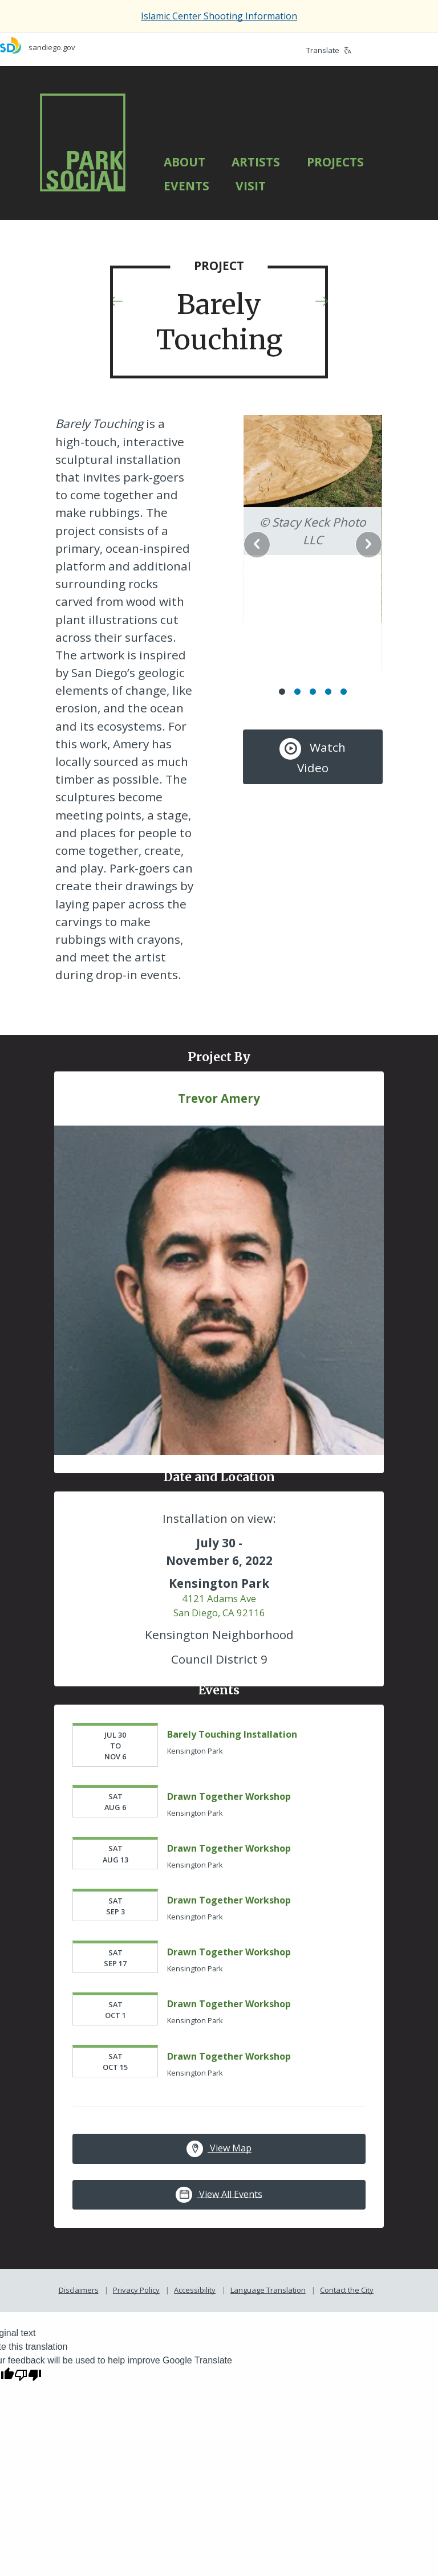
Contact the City (347, 2344)
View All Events (219, 2249)
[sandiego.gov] (109, 45)
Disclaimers (79, 2344)
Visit (251, 186)
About (184, 162)
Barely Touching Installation (235, 1789)
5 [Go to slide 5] (339, 653)
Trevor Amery (219, 1169)
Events (186, 186)
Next (351, 529)
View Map (219, 2203)
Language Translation (268, 2344)
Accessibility (195, 2344)
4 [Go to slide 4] (324, 653)
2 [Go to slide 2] (293, 653)
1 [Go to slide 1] (277, 653)
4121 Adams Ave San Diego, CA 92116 (219, 1660)
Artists (256, 162)
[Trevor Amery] (219, 1352)
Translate (328, 50)
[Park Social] (82, 142)
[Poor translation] (28, 2429)
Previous (265, 529)
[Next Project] (321, 303)
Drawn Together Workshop (232, 1850)
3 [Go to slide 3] (308, 653)
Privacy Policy (136, 2344)
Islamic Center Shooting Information (219, 16)
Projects (335, 162)
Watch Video (308, 718)
